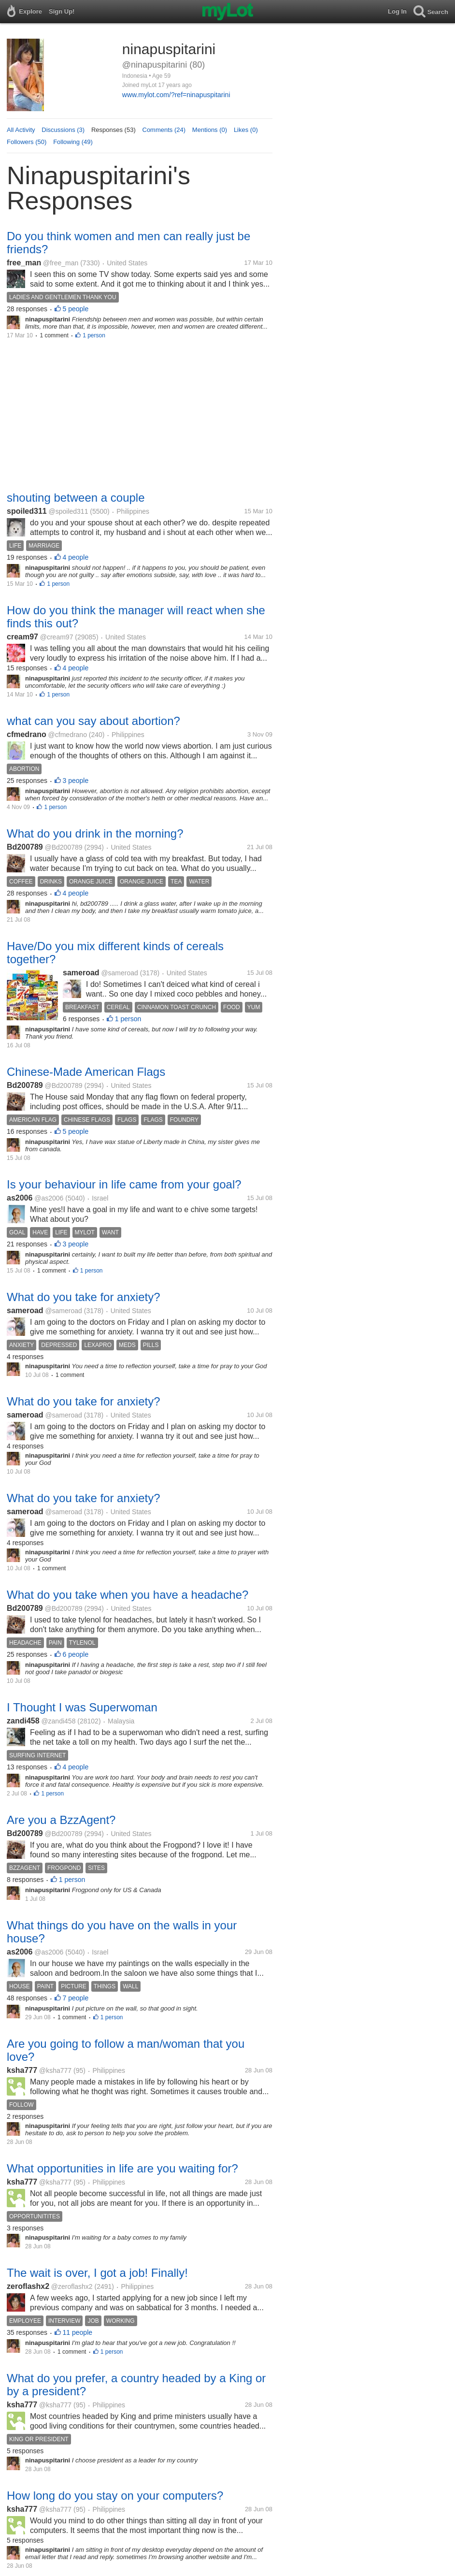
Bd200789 (25, 847)
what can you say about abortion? (93, 720)
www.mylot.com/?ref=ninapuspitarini (176, 95)
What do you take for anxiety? (83, 1296)
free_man (24, 263)
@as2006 (48, 1198)
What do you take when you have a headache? (127, 1594)
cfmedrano (26, 734)
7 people (76, 1998)
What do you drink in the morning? (95, 833)
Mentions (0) (209, 129)
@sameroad (119, 973)
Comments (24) (164, 129)
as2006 (19, 1198)
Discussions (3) (63, 129)
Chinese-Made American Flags (86, 1071)
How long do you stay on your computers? (115, 2495)
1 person (94, 335)
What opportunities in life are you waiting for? (122, 2168)
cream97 (22, 637)
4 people (76, 557)
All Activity (21, 129)
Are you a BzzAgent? (61, 1819)
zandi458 (23, 1721)
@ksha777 (55, 2070)
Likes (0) (246, 129)
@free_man (60, 263)
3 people (76, 780)
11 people (78, 2332)
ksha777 (22, 2070)
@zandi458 (58, 1721)
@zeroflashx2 (72, 2286)
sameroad (81, 973)
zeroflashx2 (28, 2286)
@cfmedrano (67, 734)
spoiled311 (27, 511)
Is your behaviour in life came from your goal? (124, 1184)
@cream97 (56, 637)
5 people (76, 309)
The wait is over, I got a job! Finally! (97, 2272)
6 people (76, 1654)
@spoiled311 (68, 511)
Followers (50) (26, 141)
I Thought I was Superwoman (82, 1707)
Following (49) (73, 141)
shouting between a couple (76, 497)
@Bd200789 (64, 847)
